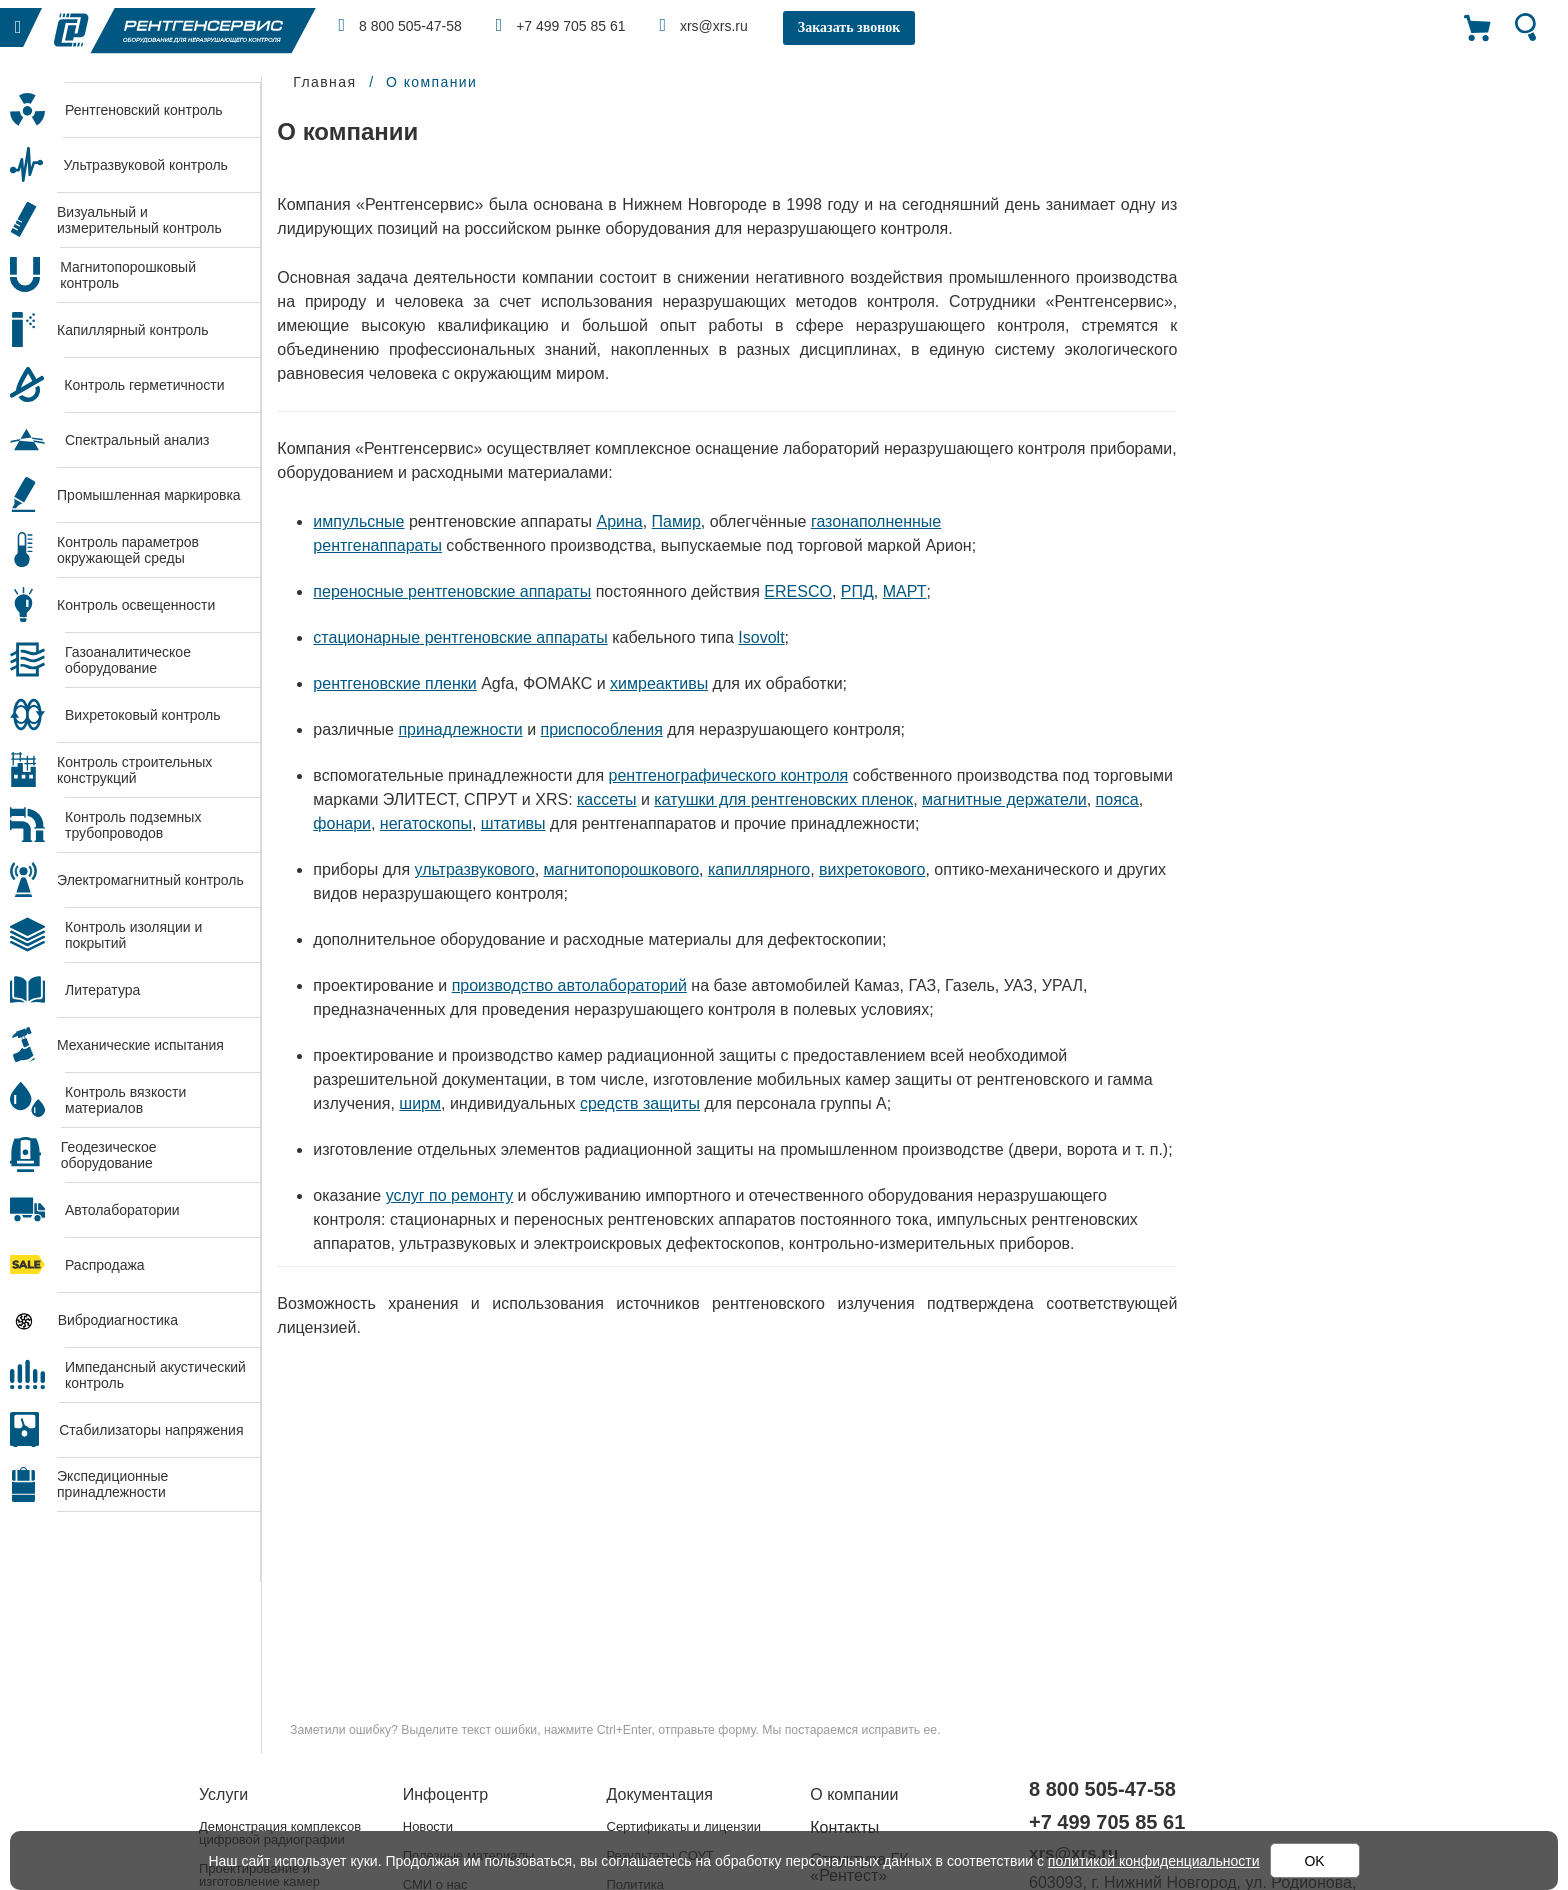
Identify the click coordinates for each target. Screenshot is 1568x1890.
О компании (854, 1794)
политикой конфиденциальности (1154, 1861)
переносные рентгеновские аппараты (452, 591)
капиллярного (759, 869)
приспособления (602, 729)
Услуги (223, 1794)
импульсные (358, 521)
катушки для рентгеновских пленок (783, 799)
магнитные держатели (1004, 799)
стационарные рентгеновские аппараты (460, 637)
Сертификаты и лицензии (684, 1826)
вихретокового (872, 869)
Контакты (844, 1827)
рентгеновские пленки (394, 683)
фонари (342, 823)
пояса (1117, 799)
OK (1314, 1861)
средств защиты (640, 1103)
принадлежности (460, 729)
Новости (428, 1826)
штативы (513, 823)
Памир (676, 521)
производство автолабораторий (569, 985)
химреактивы (659, 683)
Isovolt (761, 637)
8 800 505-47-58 (400, 25)
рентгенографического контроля (729, 775)
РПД (857, 591)
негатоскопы (426, 823)
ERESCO (798, 591)
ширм (420, 1103)
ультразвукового (475, 869)
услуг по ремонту (449, 1195)
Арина (619, 521)
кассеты (606, 799)
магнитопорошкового (621, 869)
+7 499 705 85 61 (561, 25)
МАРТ (905, 591)
